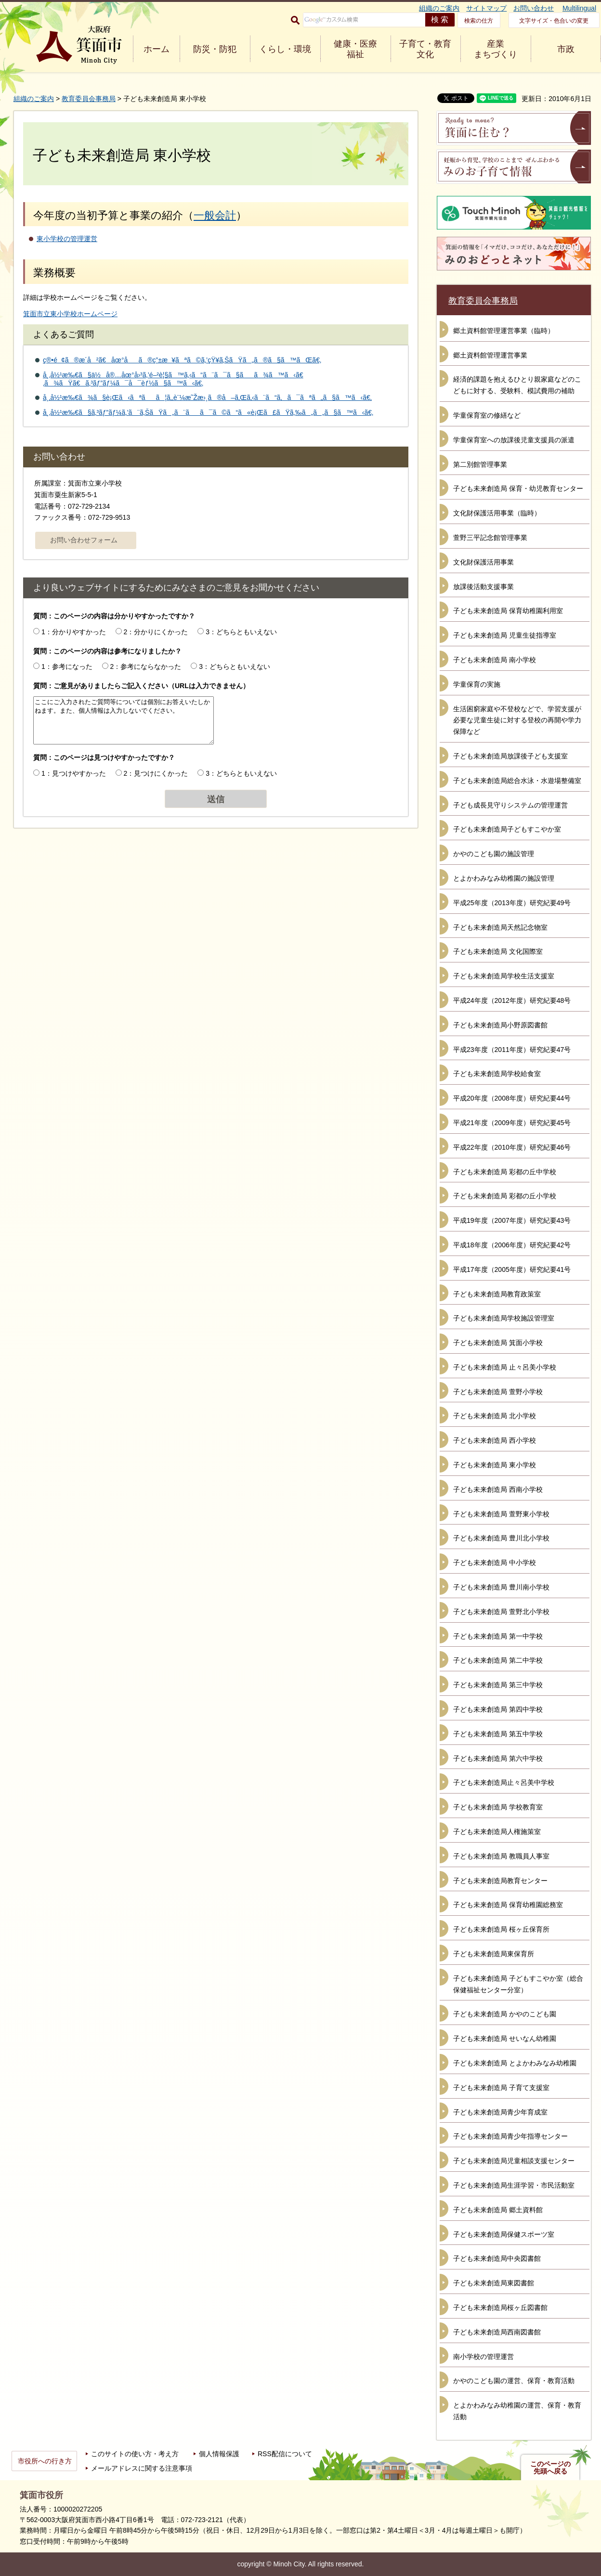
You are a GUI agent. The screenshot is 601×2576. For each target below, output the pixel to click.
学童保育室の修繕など (487, 415)
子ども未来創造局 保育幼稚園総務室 (508, 1905)
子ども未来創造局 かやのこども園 (504, 2014)
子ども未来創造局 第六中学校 (498, 1758)
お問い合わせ (533, 8)
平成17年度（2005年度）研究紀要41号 (512, 1269)
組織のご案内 (439, 8)
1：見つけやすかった (73, 773)
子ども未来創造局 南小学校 (494, 660)
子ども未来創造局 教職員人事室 (501, 1856)
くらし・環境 (285, 49)
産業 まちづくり (495, 49)
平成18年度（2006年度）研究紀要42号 (512, 1245)
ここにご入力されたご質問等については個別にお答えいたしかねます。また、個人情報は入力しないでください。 (123, 720)
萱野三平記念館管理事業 (490, 537)
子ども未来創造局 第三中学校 (498, 1685)
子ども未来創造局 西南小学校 (498, 1489)
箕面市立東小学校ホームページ (70, 314)
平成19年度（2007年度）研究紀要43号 (512, 1220)
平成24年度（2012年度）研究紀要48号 (512, 1000)
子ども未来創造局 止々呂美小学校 (504, 1367)
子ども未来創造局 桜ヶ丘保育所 (501, 1929)
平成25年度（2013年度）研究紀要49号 (512, 903)
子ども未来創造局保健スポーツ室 (503, 2234)
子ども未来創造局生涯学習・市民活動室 (514, 2185)
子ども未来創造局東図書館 (493, 2283)
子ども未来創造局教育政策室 (497, 1294)
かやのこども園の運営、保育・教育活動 (514, 2380)
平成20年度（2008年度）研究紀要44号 (512, 1098)
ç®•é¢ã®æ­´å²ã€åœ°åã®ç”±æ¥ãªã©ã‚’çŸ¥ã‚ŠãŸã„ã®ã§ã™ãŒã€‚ (182, 360)
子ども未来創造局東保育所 (493, 1954)
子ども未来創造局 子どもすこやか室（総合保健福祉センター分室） (518, 1984)
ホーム (157, 49)
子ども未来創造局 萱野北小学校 (501, 1611)
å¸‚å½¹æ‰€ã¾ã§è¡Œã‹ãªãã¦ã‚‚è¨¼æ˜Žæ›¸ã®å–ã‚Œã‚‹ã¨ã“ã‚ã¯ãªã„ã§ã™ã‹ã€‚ (207, 397)
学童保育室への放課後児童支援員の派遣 (514, 440)
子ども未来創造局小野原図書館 (500, 1025)
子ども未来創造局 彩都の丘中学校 (504, 1172)
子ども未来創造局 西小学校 (494, 1440)
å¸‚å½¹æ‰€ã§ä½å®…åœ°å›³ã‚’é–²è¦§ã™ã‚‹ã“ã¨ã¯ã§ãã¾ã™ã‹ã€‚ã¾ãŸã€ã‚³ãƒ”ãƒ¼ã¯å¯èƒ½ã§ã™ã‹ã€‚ (173, 379)
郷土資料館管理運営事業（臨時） (503, 330)
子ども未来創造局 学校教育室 (498, 1807)
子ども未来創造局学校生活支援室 (503, 976)
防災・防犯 (214, 49)
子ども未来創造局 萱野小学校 (498, 1392)
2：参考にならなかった (146, 666)
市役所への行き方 (45, 2461)
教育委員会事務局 (89, 99)
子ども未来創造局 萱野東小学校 (501, 1514)
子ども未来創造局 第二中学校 (498, 1660)
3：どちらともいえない (241, 632)
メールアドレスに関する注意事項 (141, 2468)
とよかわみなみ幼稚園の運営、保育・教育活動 (517, 2411)
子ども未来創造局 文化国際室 (498, 951)
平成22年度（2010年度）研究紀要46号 (512, 1147)
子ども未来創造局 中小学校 (494, 1562)
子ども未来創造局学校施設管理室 (503, 1318)
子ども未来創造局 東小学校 (494, 1465)
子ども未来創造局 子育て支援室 (501, 2087)
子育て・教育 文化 (425, 49)
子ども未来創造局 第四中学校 (498, 1709)
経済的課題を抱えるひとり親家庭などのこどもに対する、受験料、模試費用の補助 (517, 385)
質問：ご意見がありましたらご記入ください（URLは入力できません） (141, 686)
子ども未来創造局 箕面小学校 (498, 1342)
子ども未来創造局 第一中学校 (498, 1636)
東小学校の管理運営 (67, 239)
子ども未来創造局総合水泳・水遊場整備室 (517, 780)
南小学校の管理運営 (483, 2356)
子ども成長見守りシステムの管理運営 (510, 805)
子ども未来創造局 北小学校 (494, 1416)
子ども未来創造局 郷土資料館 (498, 2210)
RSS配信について (285, 2454)
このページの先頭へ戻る (550, 2468)
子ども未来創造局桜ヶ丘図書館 (500, 2307)
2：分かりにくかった (156, 632)
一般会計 (215, 215)
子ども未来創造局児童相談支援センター (514, 2161)
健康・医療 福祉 (355, 49)
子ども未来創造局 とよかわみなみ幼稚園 (514, 2063)
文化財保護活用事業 (483, 562)
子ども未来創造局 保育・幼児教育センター (518, 488)
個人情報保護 (219, 2454)
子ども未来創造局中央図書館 (497, 2258)
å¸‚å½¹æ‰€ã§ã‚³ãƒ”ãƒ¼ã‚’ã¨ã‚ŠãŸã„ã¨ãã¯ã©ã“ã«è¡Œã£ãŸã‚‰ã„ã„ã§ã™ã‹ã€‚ (208, 412)
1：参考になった (66, 666)
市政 (566, 49)
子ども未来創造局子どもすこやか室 (507, 829)
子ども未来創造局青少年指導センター (510, 2136)
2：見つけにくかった (156, 773)
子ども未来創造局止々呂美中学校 (503, 1782)
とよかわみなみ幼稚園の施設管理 (503, 878)
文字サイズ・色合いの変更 (553, 20)
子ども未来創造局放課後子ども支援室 (510, 756)
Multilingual (579, 8)
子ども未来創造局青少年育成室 (500, 2112)
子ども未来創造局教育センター (500, 1880)
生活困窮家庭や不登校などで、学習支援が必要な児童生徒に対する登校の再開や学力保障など (517, 720)
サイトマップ (486, 8)
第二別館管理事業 (480, 464)
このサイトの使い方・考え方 (135, 2454)
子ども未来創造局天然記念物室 (500, 927)
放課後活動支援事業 (483, 586)
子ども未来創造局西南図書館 (497, 2332)
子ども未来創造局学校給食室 (497, 1073)
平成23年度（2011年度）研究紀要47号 (512, 1049)
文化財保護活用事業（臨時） (497, 513)
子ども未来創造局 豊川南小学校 (501, 1587)
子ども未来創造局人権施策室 (497, 1831)
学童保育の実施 (476, 684)
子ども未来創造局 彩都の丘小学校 (504, 1196)
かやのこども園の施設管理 (493, 854)
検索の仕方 (478, 20)
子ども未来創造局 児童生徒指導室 (504, 635)
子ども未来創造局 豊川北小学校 (501, 1538)
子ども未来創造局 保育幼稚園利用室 (508, 611)
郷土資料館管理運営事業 (490, 355)
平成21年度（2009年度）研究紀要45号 (512, 1123)
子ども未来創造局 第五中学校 (498, 1734)
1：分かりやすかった (73, 632)
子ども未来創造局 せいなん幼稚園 (504, 2038)
